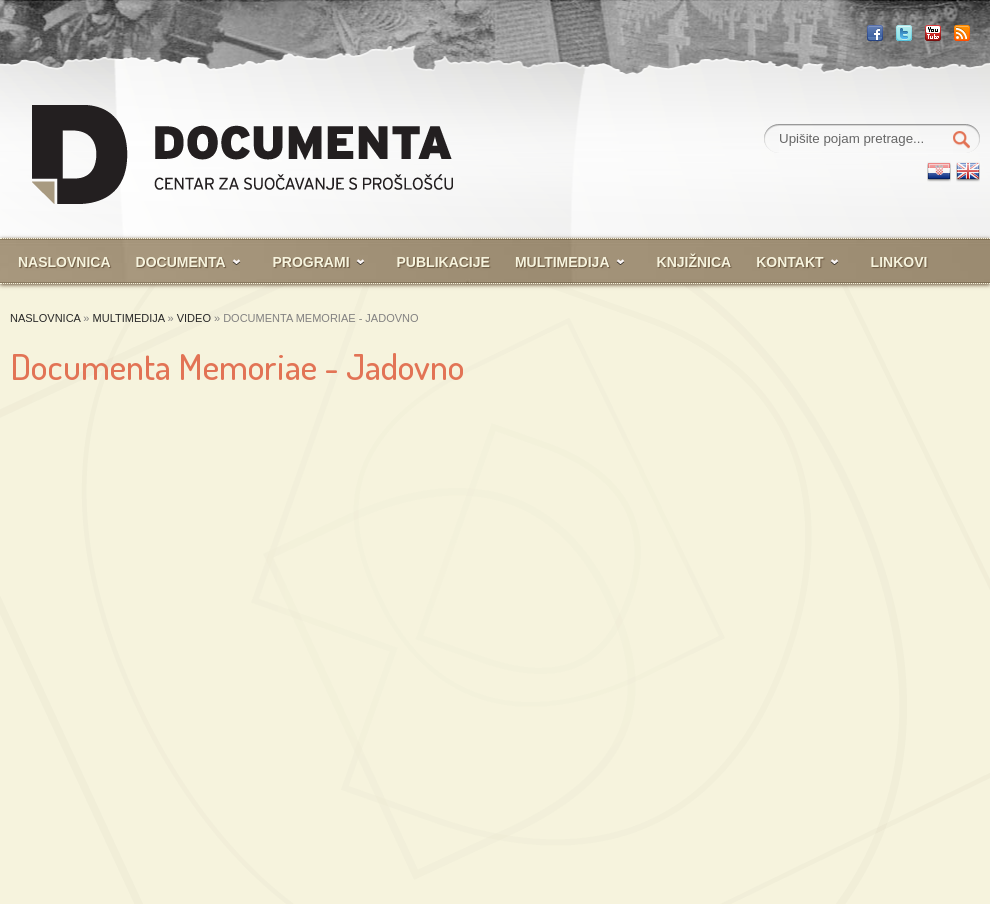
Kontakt (789, 262)
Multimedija (562, 262)
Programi (311, 262)
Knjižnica (694, 262)
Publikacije (443, 262)
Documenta (181, 262)
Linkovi (899, 262)
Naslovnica (64, 262)
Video (194, 318)
